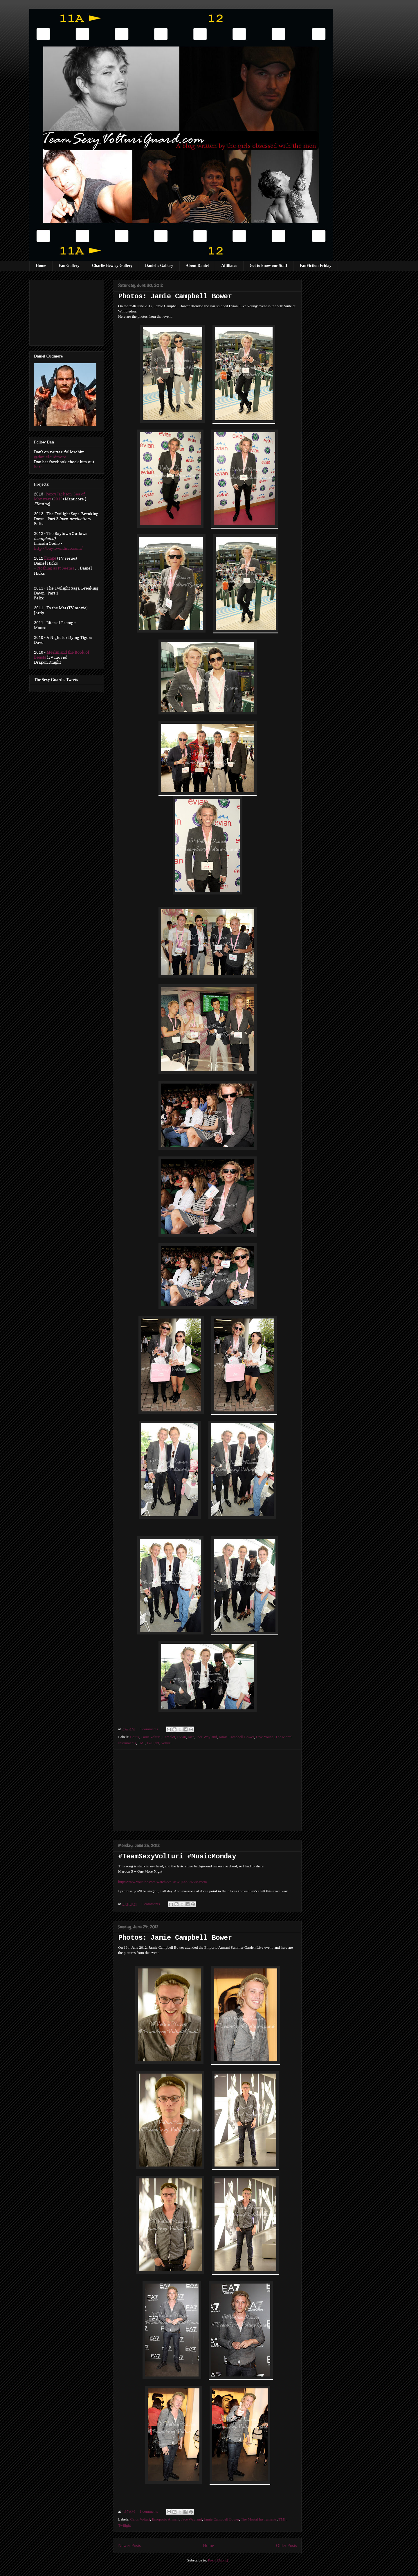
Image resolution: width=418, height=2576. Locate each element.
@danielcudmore (50, 456)
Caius (134, 1737)
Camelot (169, 1737)
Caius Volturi (151, 1737)
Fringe (50, 558)
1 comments (149, 2511)
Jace (191, 1737)
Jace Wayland (206, 1737)
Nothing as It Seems (55, 567)
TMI (141, 1743)
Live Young (265, 1737)
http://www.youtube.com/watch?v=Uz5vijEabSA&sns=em (162, 1882)
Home (41, 265)
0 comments (149, 1729)
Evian (181, 1737)
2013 (58, 498)
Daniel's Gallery (159, 265)
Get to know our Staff (268, 265)
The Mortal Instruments (259, 2519)
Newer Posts (129, 2545)
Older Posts (286, 2545)
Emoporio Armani (165, 2519)
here (38, 466)
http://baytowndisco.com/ (58, 548)
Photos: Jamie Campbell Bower (175, 297)
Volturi (166, 1743)
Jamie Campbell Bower (236, 1737)
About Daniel (197, 265)
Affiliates (229, 265)
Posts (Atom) (218, 2560)
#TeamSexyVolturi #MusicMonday (177, 1857)
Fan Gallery (69, 265)
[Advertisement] (207, 1790)
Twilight (153, 1743)
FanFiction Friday (315, 265)
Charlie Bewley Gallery (112, 265)
